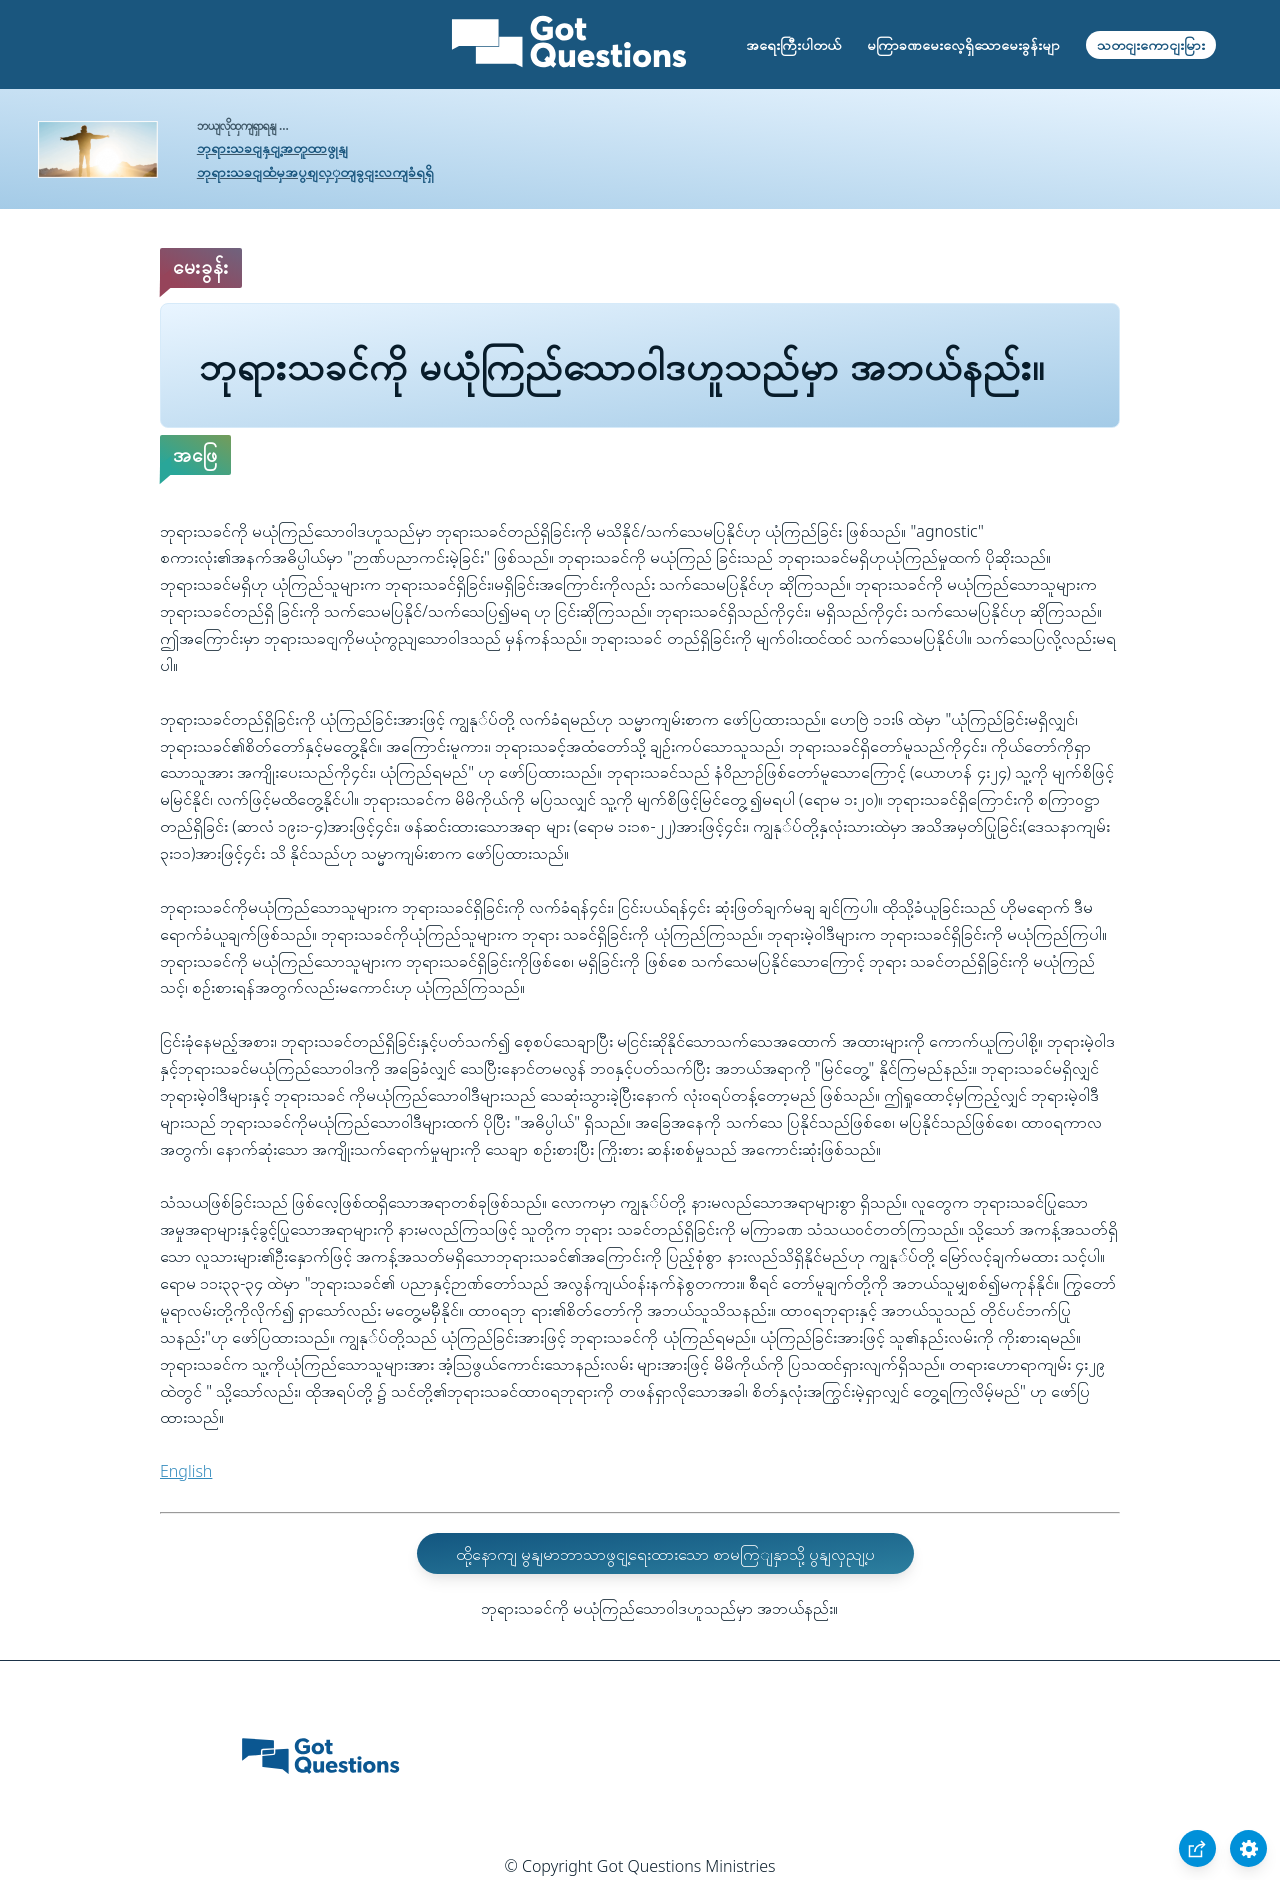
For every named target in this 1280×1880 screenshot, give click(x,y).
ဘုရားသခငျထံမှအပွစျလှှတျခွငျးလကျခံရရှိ (315, 171)
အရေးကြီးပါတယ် (793, 44)
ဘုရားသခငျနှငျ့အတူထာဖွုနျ (272, 147)
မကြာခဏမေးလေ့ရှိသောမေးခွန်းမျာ (963, 44)
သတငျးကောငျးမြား (1151, 44)
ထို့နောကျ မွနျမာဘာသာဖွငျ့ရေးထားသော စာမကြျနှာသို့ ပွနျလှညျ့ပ (665, 1554)
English (186, 1471)
